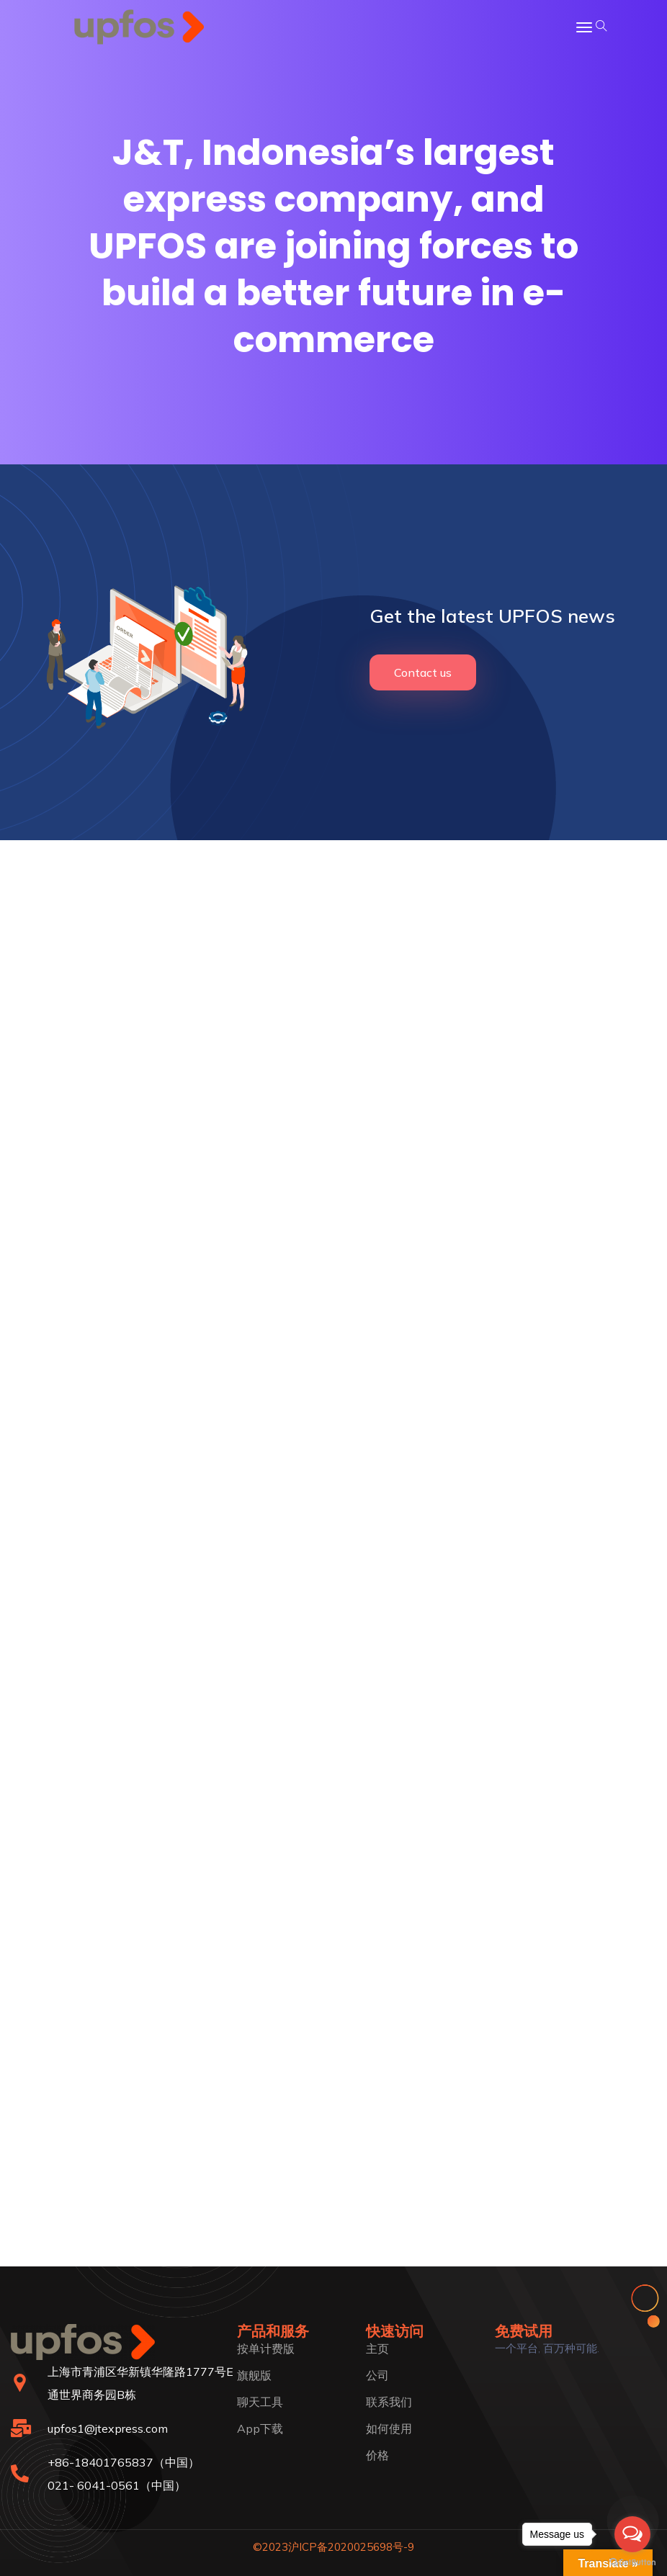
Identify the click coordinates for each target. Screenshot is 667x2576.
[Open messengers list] (632, 2534)
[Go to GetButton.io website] (632, 2561)
